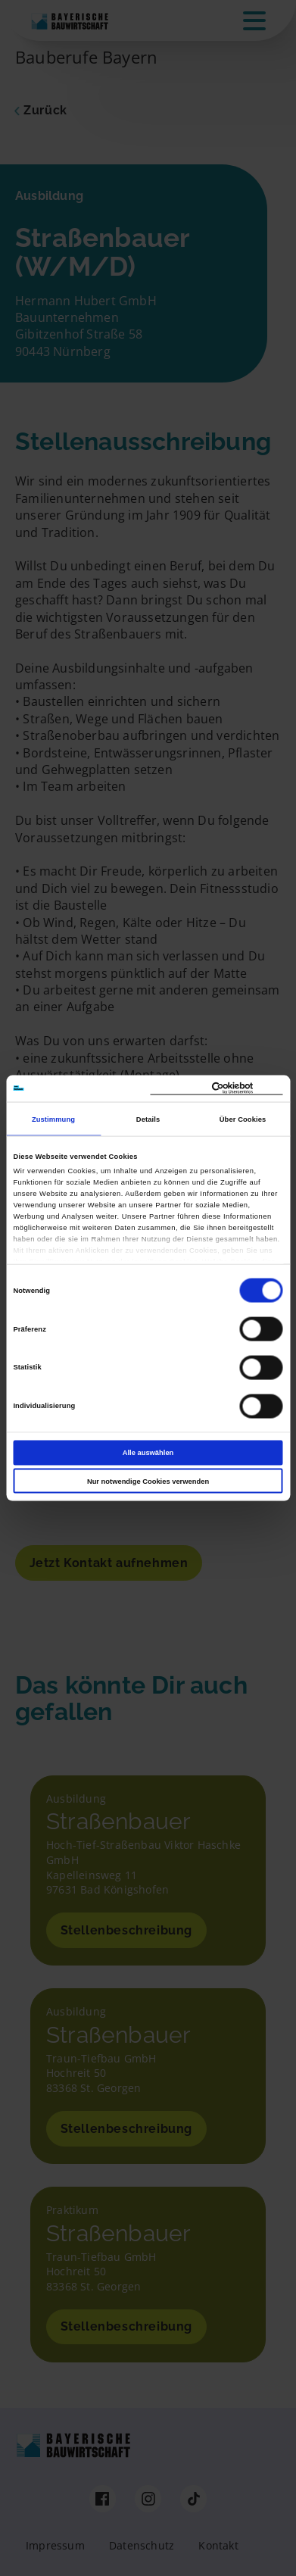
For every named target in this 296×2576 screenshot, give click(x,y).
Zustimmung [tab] (53, 1119)
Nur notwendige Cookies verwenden (148, 1481)
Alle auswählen (148, 1453)
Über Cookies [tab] (243, 1119)
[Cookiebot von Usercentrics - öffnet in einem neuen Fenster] (217, 1088)
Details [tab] (148, 1119)
